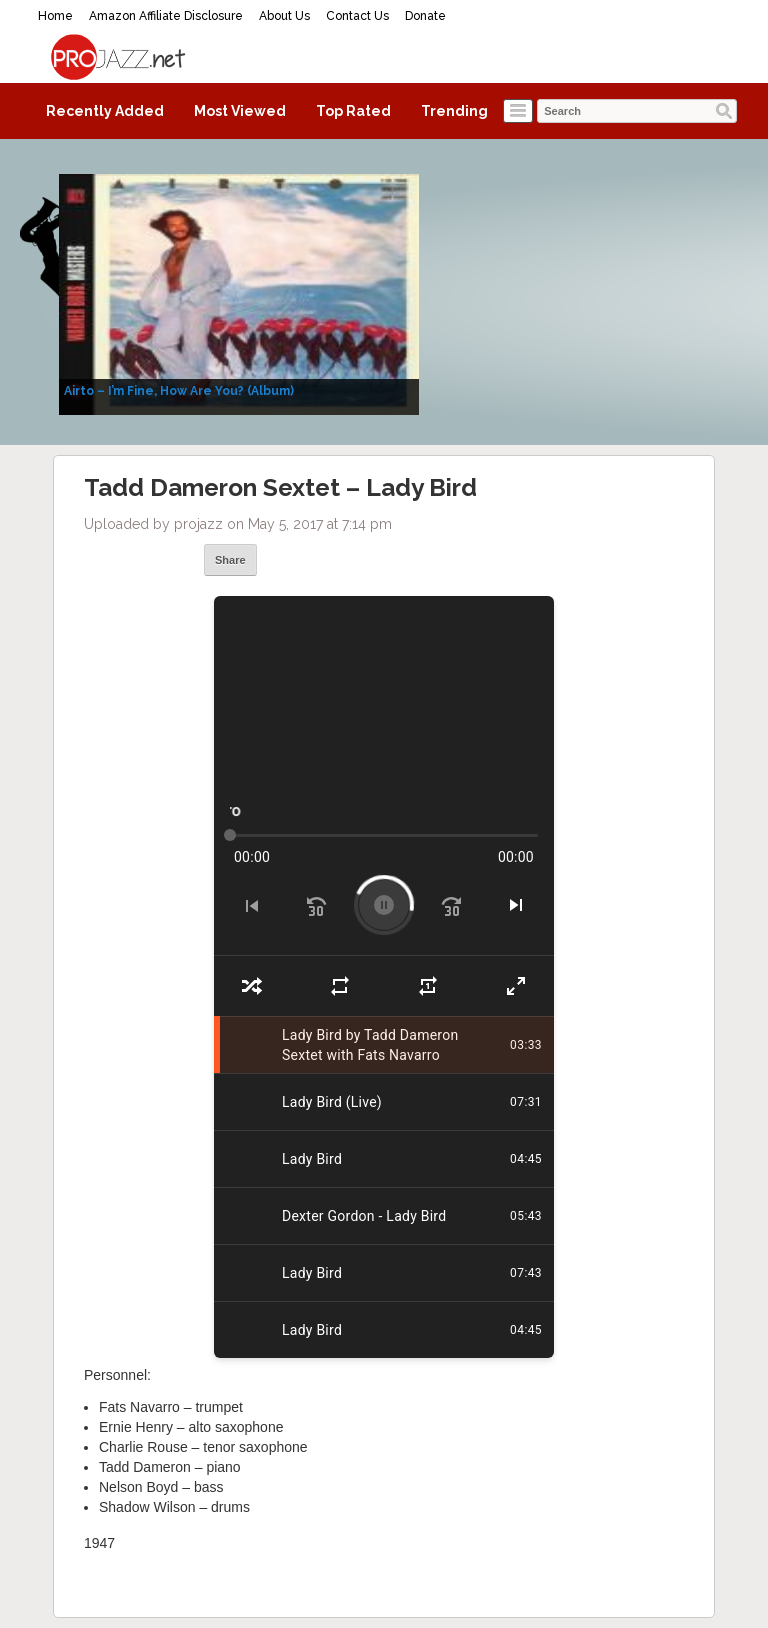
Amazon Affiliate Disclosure (166, 16)
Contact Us (357, 16)
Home (55, 16)
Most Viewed (240, 111)
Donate (425, 16)
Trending (454, 111)
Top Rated (353, 111)
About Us (284, 16)
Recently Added (105, 111)
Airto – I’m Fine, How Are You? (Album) (179, 391)
